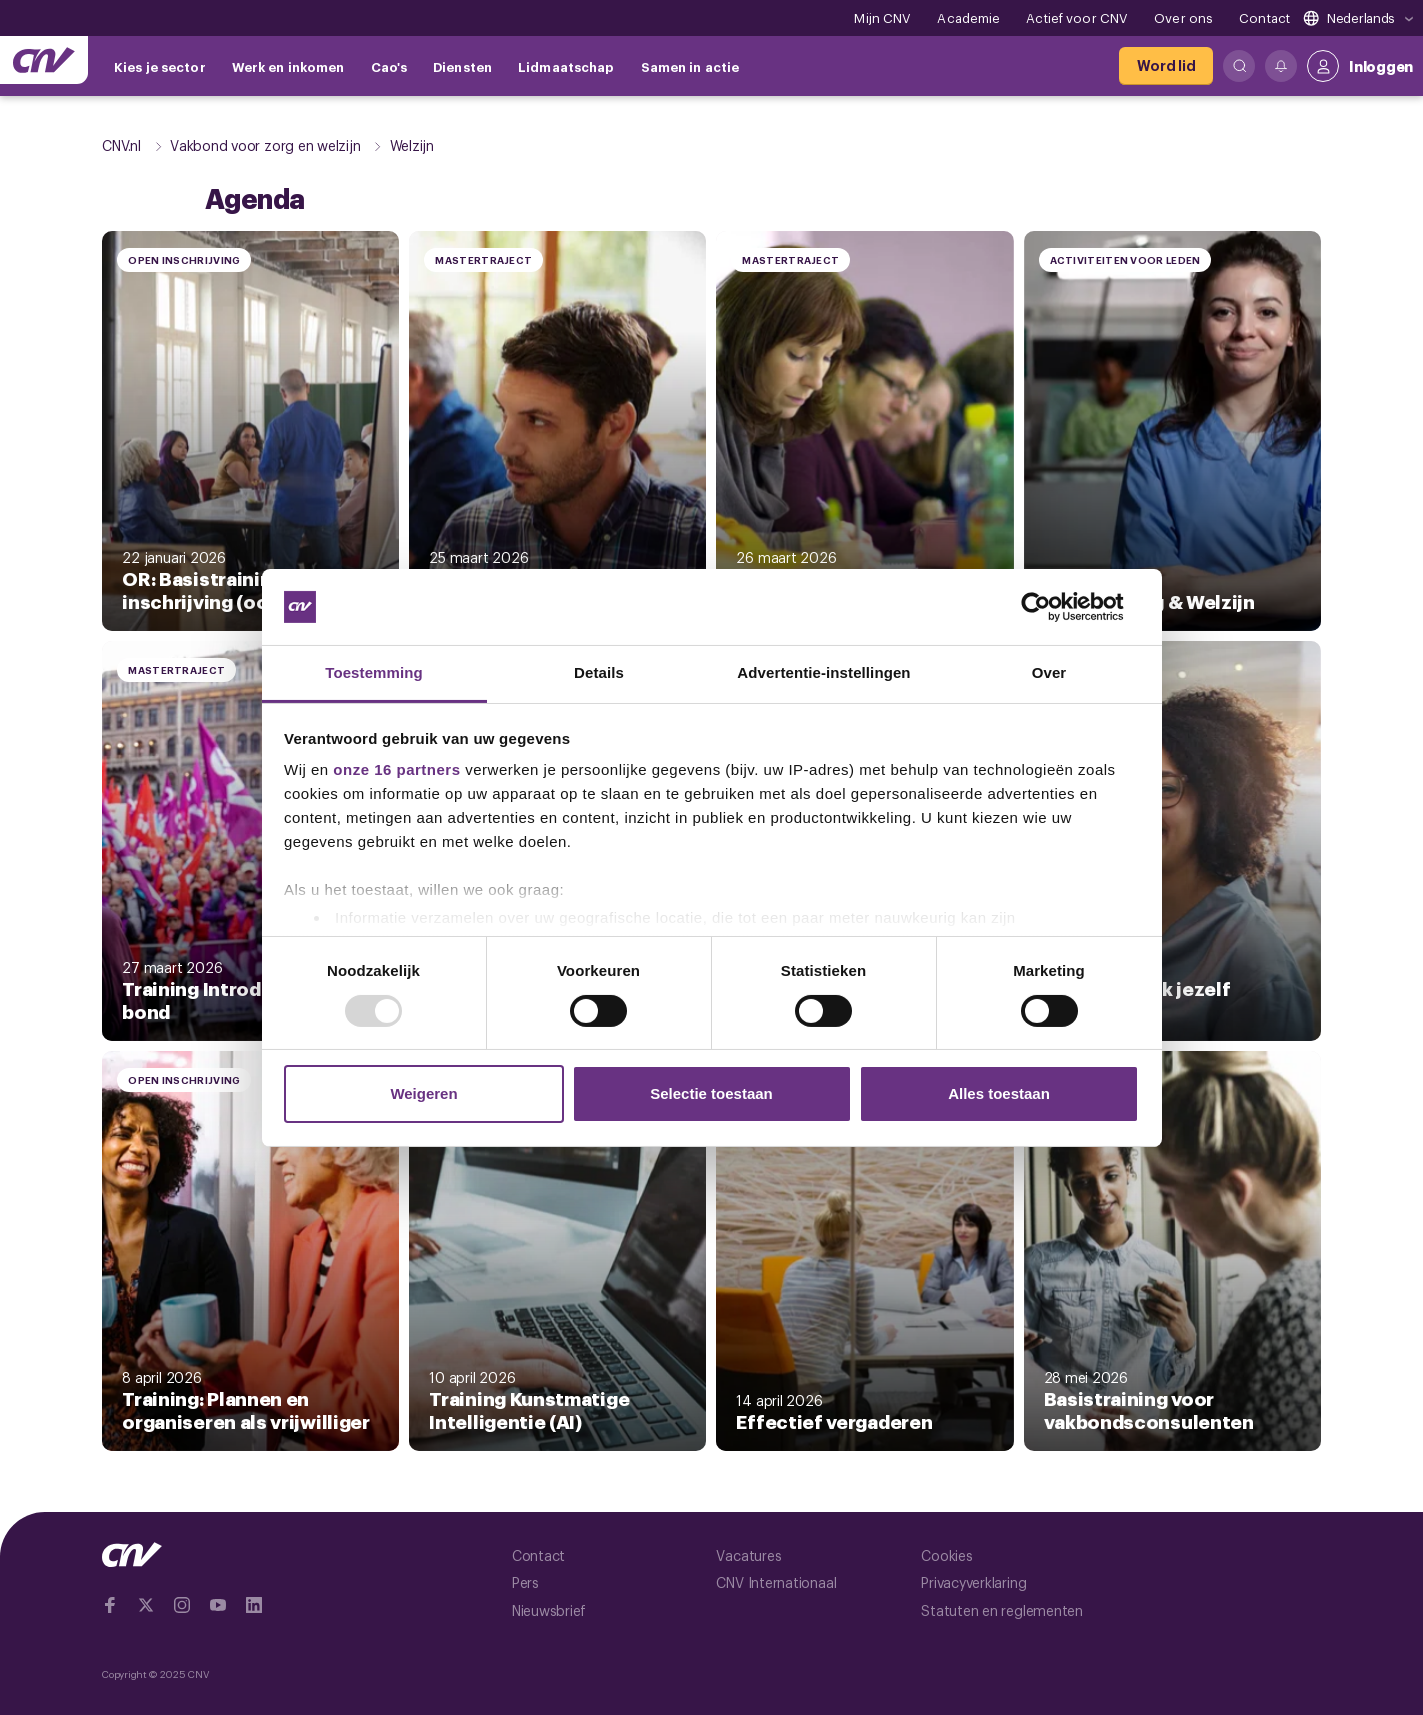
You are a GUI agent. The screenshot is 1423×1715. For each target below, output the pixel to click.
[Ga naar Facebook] (110, 1605)
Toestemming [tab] (374, 672)
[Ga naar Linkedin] (254, 1605)
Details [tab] (599, 672)
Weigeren (423, 1093)
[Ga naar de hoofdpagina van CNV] (44, 60)
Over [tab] (1049, 672)
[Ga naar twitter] (146, 1605)
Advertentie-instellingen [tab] (823, 672)
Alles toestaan (999, 1093)
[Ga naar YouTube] (218, 1605)
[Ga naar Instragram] (182, 1605)
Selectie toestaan (711, 1093)
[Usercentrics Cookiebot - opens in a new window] (1051, 607)
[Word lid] (1166, 66)
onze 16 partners (396, 769)
